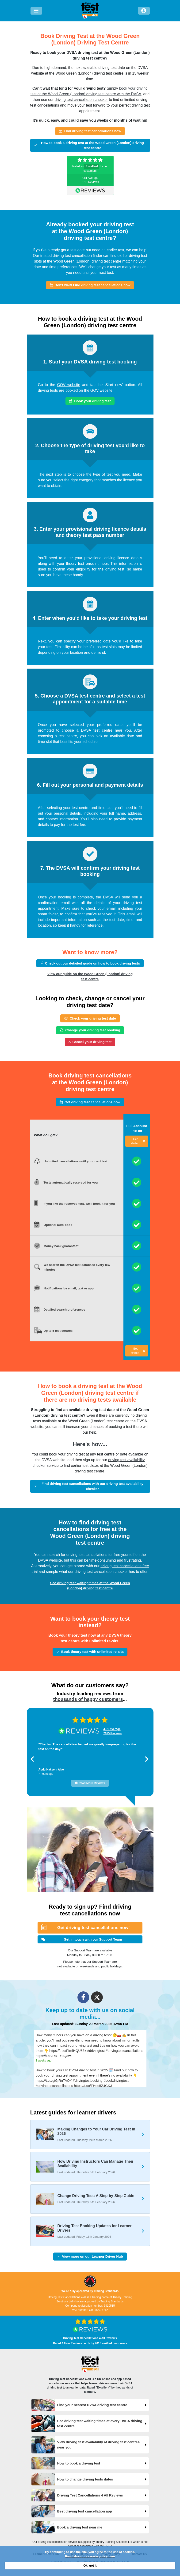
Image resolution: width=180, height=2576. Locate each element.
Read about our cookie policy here (90, 2556)
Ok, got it (89, 2565)
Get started (137, 1141)
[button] (32, 1759)
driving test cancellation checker (81, 100)
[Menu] (36, 11)
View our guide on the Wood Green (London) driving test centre (90, 976)
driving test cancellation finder (77, 256)
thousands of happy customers (88, 1699)
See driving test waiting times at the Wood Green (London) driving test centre (90, 1585)
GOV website (68, 385)
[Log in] (144, 11)
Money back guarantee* (61, 1246)
